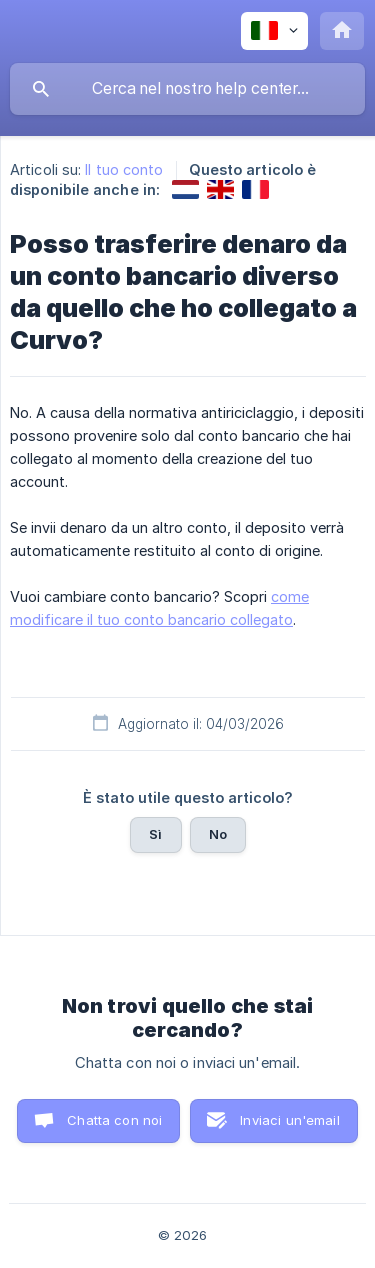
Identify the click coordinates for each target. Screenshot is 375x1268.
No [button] (218, 834)
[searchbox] (187, 89)
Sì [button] (155, 834)
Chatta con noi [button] (114, 1120)
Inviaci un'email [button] (289, 1120)
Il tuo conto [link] (124, 169)
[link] (185, 189)
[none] (274, 31)
